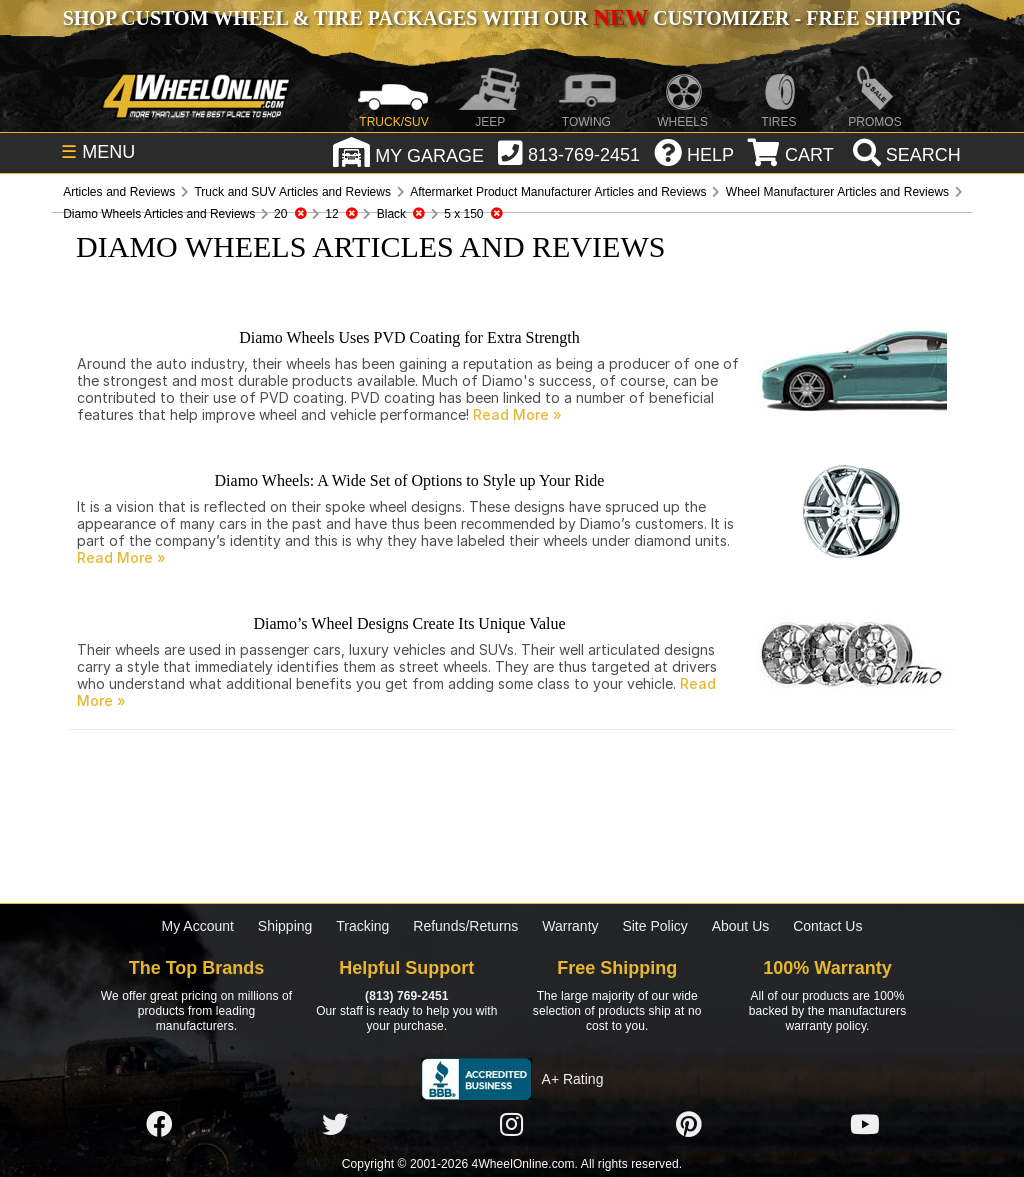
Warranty (570, 926)
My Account (198, 926)
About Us (741, 926)
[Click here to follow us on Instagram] (512, 1125)
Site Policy (654, 926)
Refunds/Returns (465, 926)
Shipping (285, 926)
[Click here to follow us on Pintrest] (689, 1125)
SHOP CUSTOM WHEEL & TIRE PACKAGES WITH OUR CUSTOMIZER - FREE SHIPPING (512, 18)
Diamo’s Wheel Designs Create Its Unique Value (409, 623)
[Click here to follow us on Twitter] (335, 1125)
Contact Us (827, 926)
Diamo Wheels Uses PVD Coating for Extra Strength (409, 337)
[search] (904, 155)
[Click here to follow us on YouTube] (865, 1125)
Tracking (362, 926)
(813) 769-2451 (406, 996)
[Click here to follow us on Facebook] (159, 1125)
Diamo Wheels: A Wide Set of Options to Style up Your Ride (410, 480)
